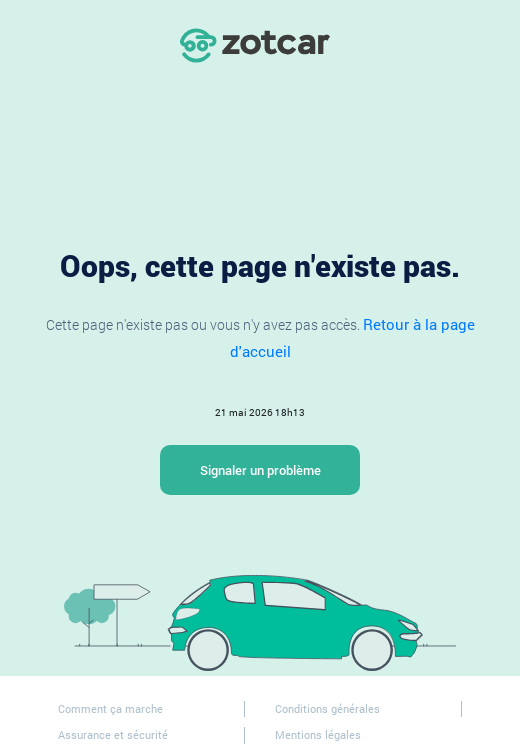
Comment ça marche (110, 708)
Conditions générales (327, 708)
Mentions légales (318, 734)
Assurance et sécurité (113, 734)
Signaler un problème (260, 470)
